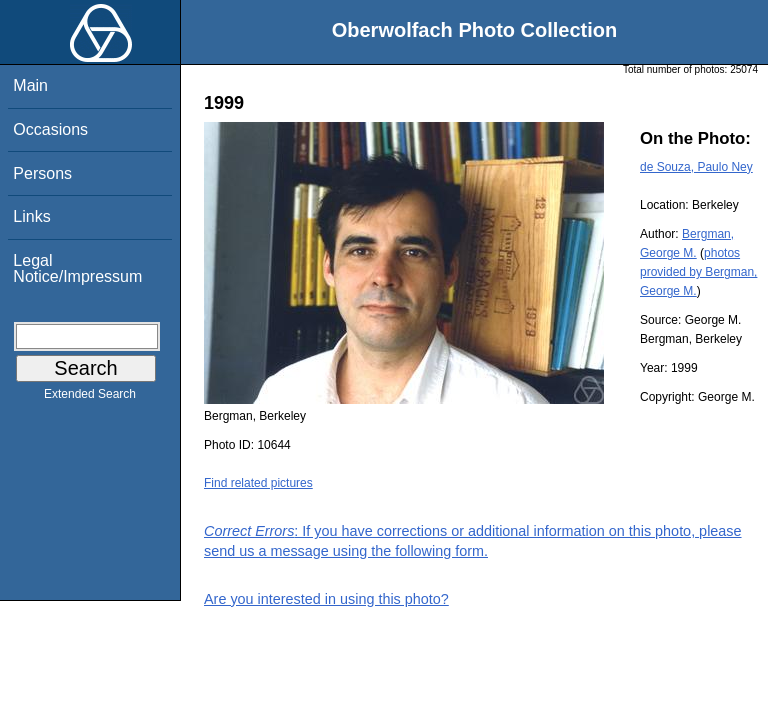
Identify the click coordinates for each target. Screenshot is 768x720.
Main (30, 85)
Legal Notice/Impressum (77, 268)
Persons (42, 173)
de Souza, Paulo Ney (696, 167)
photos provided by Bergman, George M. (698, 272)
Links (31, 216)
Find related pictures (258, 483)
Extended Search (90, 398)
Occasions (50, 129)
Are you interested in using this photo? (326, 599)
